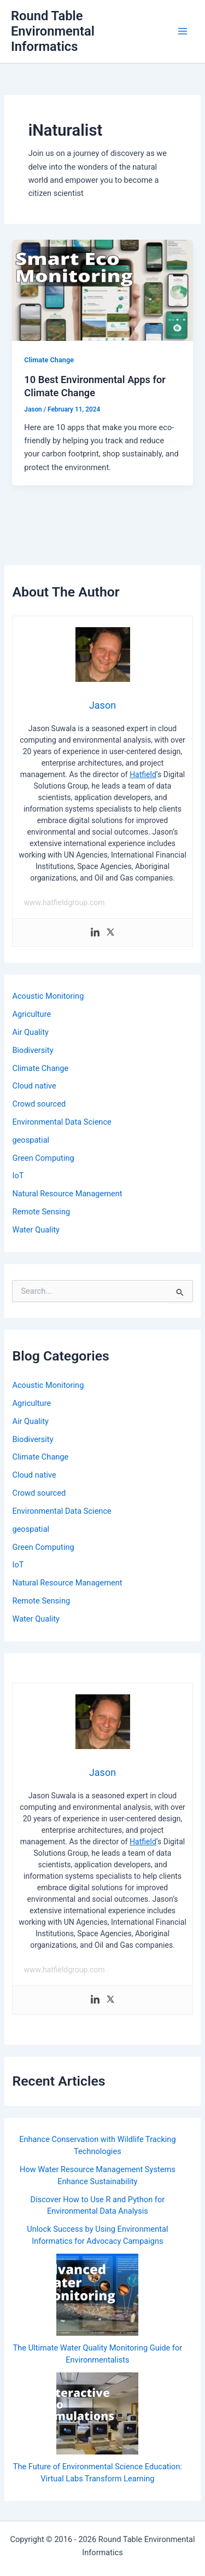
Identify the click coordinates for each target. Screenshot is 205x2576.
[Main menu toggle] (182, 31)
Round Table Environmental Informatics (53, 31)
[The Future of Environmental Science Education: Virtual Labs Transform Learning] (97, 2413)
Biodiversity (32, 1050)
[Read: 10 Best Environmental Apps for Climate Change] (102, 289)
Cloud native (34, 1086)
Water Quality (35, 1230)
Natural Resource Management (67, 1194)
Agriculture (31, 1014)
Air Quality (30, 1032)
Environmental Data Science (61, 1122)
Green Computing (43, 1158)
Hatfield (143, 774)
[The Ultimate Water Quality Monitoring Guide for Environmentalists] (97, 2295)
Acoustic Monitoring (48, 996)
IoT (18, 1175)
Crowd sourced (39, 1104)
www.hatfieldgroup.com (64, 902)
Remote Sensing (41, 1212)
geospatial (30, 1140)
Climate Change (49, 360)
